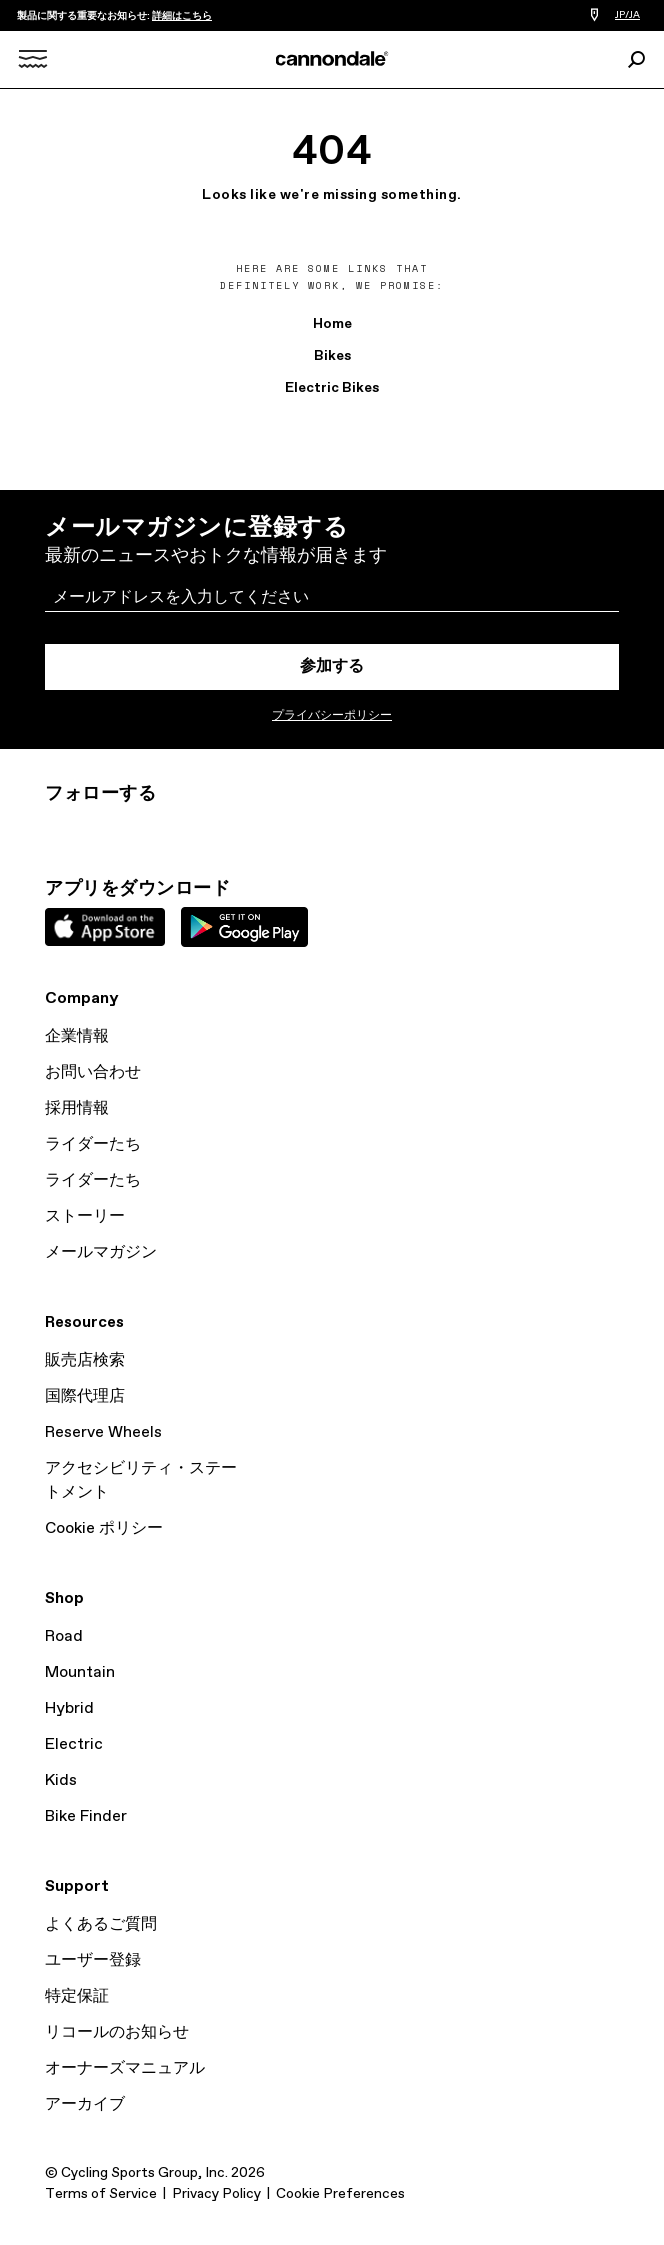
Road (64, 1636)
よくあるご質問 (101, 1924)
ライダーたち (93, 1144)
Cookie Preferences (340, 2194)
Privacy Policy (216, 2194)
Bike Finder (86, 1816)
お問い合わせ (93, 1072)
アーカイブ (85, 2104)
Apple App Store (105, 927)
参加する (332, 666)
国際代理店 (85, 1396)
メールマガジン (101, 1252)
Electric (74, 1744)
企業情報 (77, 1036)
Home (332, 324)
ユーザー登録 (93, 1960)
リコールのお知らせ (117, 2032)
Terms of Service (101, 2194)
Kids (61, 1780)
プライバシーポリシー (332, 716)
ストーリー (85, 1216)
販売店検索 (85, 1360)
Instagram (57, 830)
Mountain (80, 1672)
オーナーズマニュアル (125, 2068)
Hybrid (69, 1708)
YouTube (189, 830)
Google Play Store (244, 927)
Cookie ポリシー (104, 1528)
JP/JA (627, 15)
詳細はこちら (182, 16)
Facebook (145, 830)
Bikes (332, 356)
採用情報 (77, 1108)
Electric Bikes (332, 388)
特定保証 (77, 1996)
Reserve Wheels (103, 1432)
